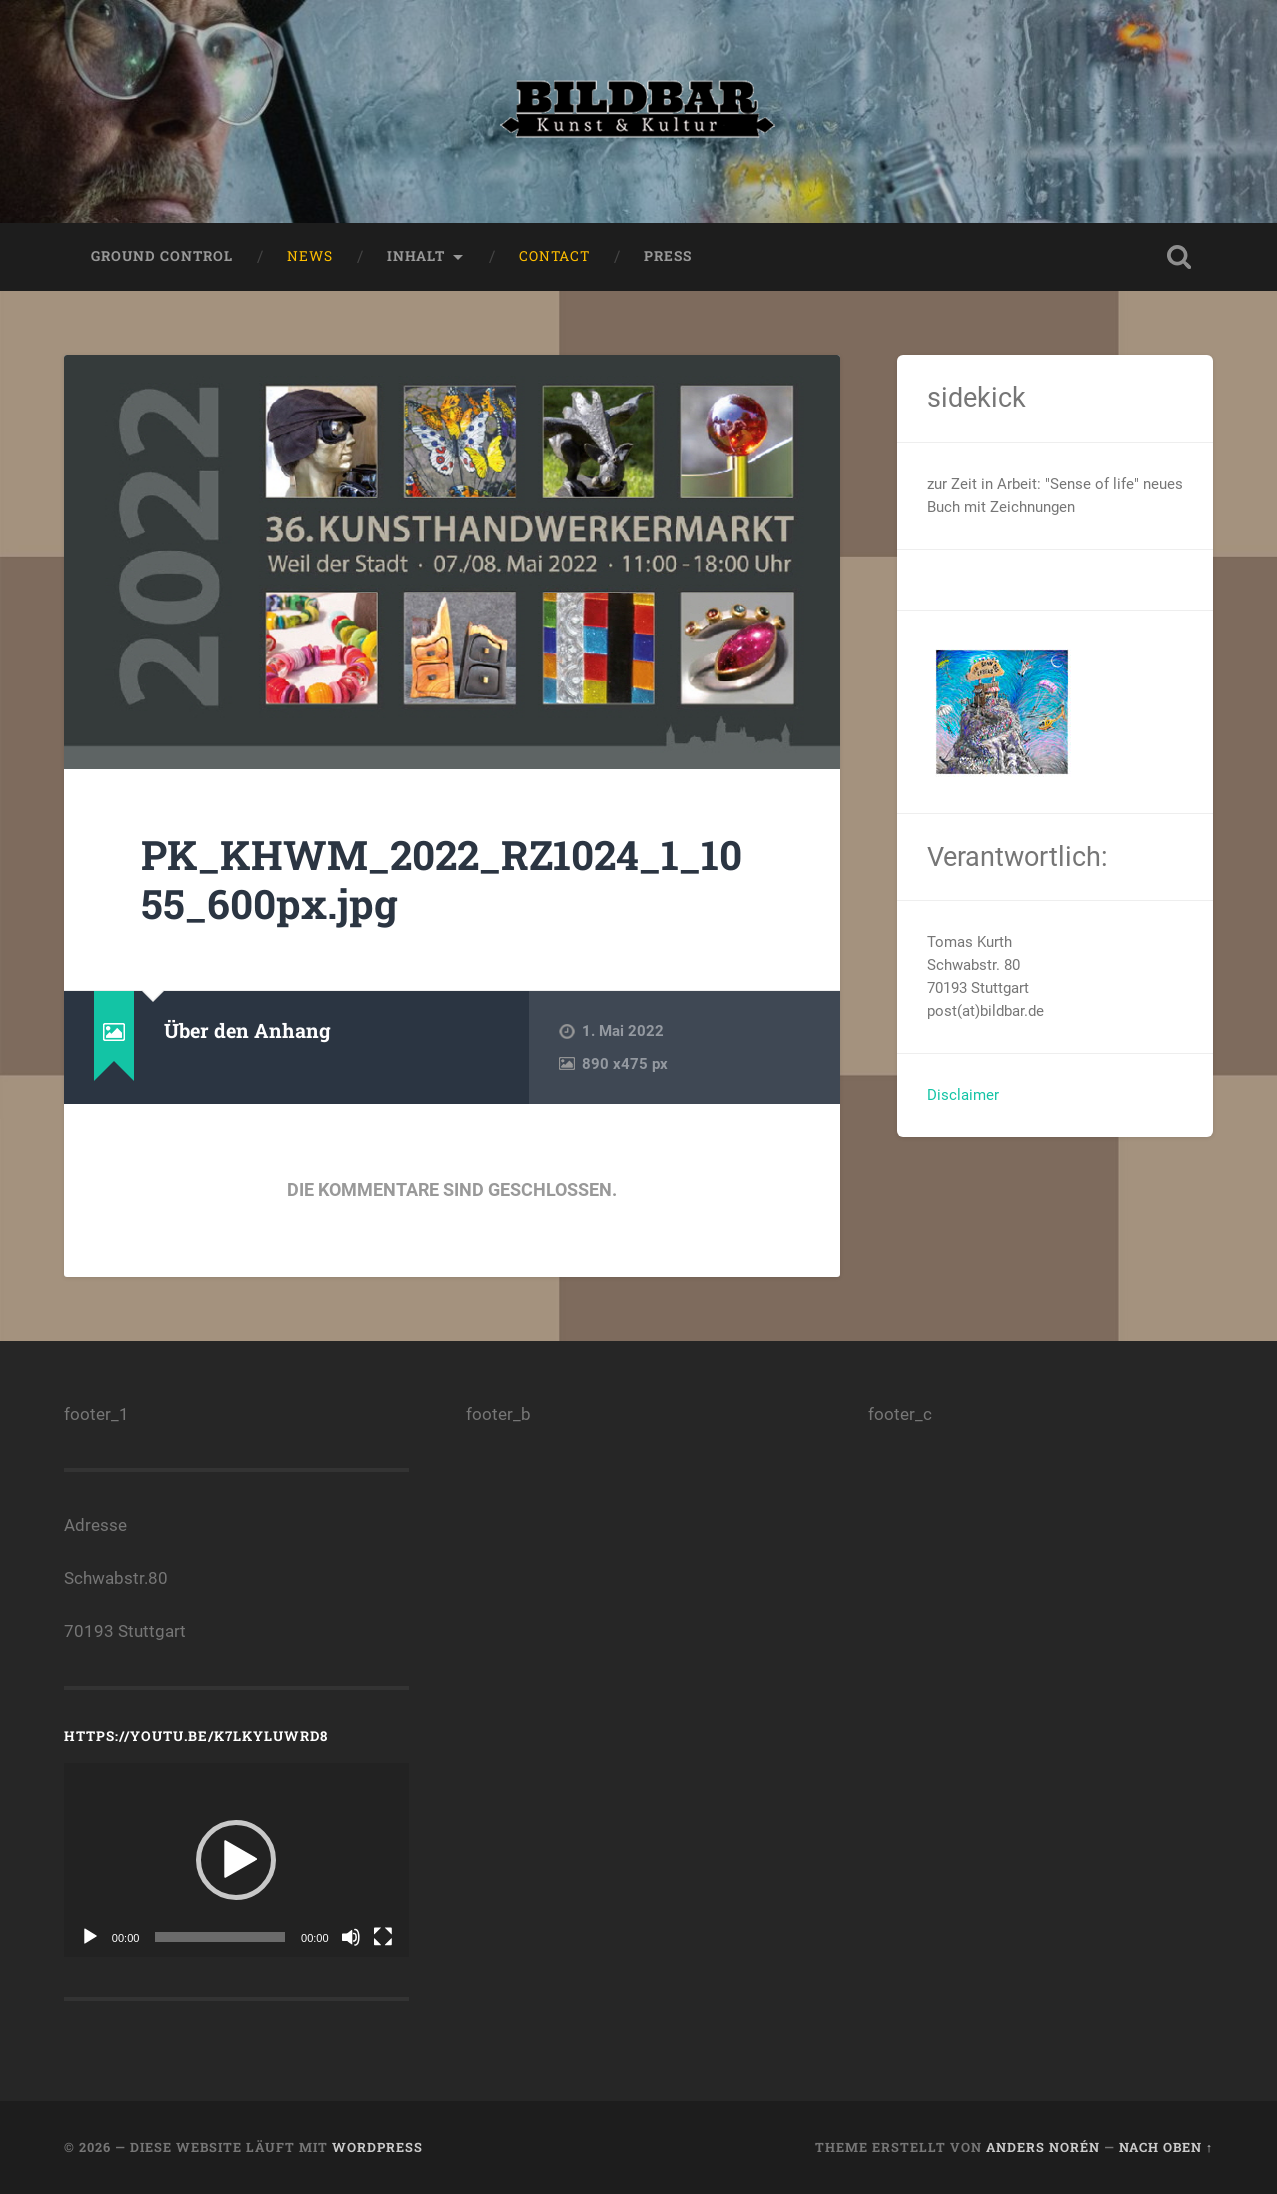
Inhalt (416, 256)
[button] (236, 1860)
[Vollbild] (383, 1937)
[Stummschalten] (351, 1937)
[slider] (220, 1937)
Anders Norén (1043, 2147)
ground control (162, 256)
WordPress (377, 2147)
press (668, 256)
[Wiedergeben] (90, 1937)
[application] (236, 1860)
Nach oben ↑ (1166, 2147)
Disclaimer (963, 1095)
